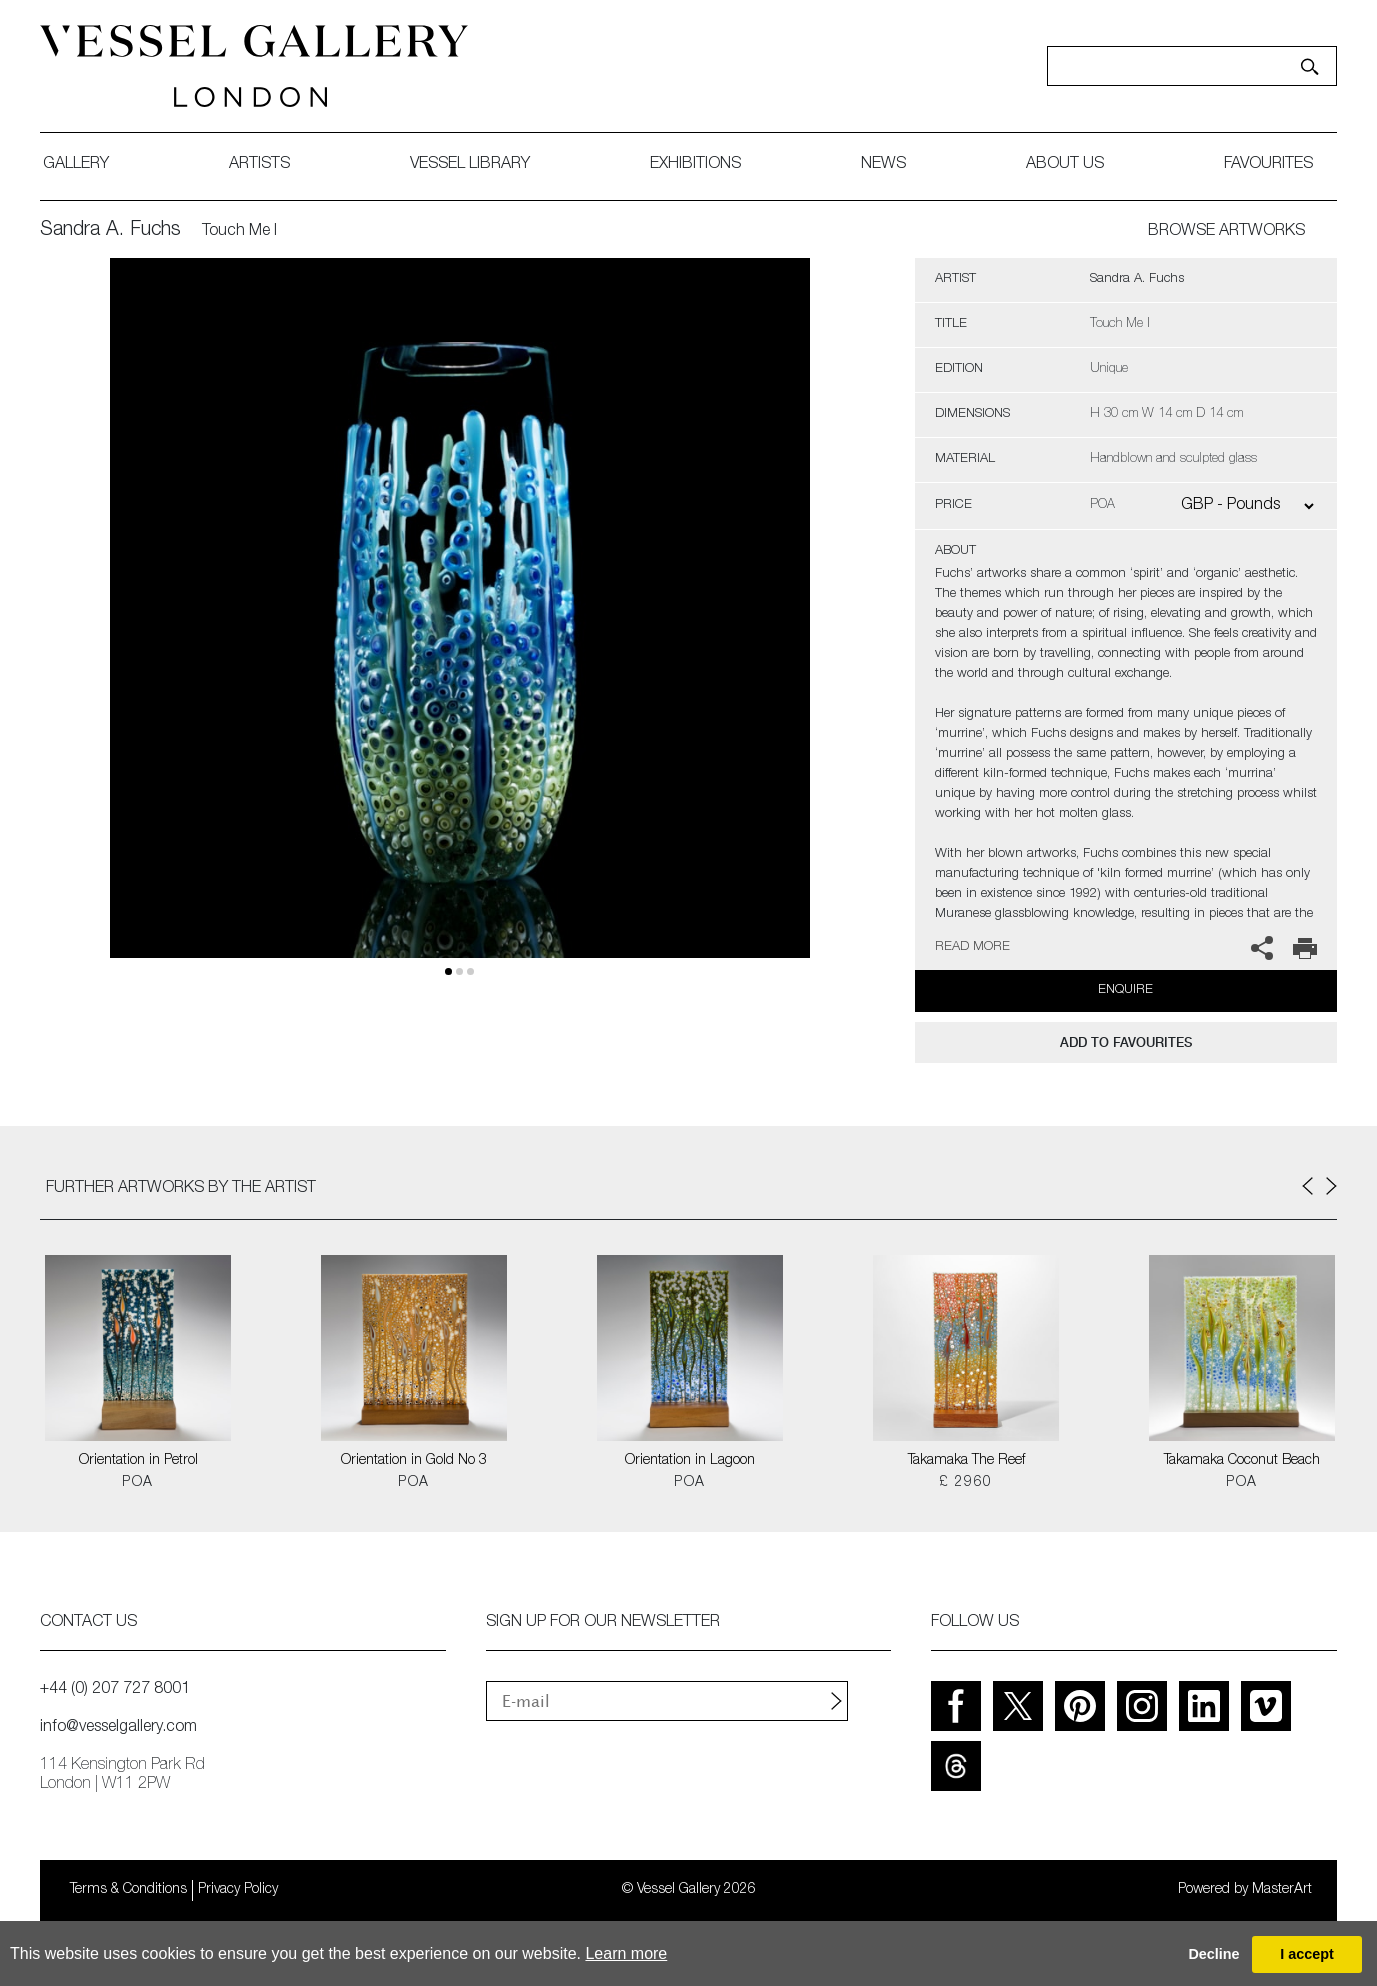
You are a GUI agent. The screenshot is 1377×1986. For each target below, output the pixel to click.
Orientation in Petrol (138, 1461)
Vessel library (470, 165)
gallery (76, 165)
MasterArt (1282, 1890)
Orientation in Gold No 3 (414, 1461)
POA (137, 1483)
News (883, 165)
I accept (1307, 1954)
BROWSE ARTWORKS (1226, 232)
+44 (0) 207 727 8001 (115, 1690)
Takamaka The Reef (966, 1461)
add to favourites (1126, 1042)
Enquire (1125, 990)
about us (1065, 165)
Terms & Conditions (128, 1890)
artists (259, 165)
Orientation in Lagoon (690, 1461)
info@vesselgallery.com (118, 1728)
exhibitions (695, 165)
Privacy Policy (238, 1890)
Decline (1213, 1954)
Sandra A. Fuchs (110, 231)
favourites (1268, 165)
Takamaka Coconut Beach (1242, 1461)
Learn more (626, 1953)
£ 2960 (965, 1483)
